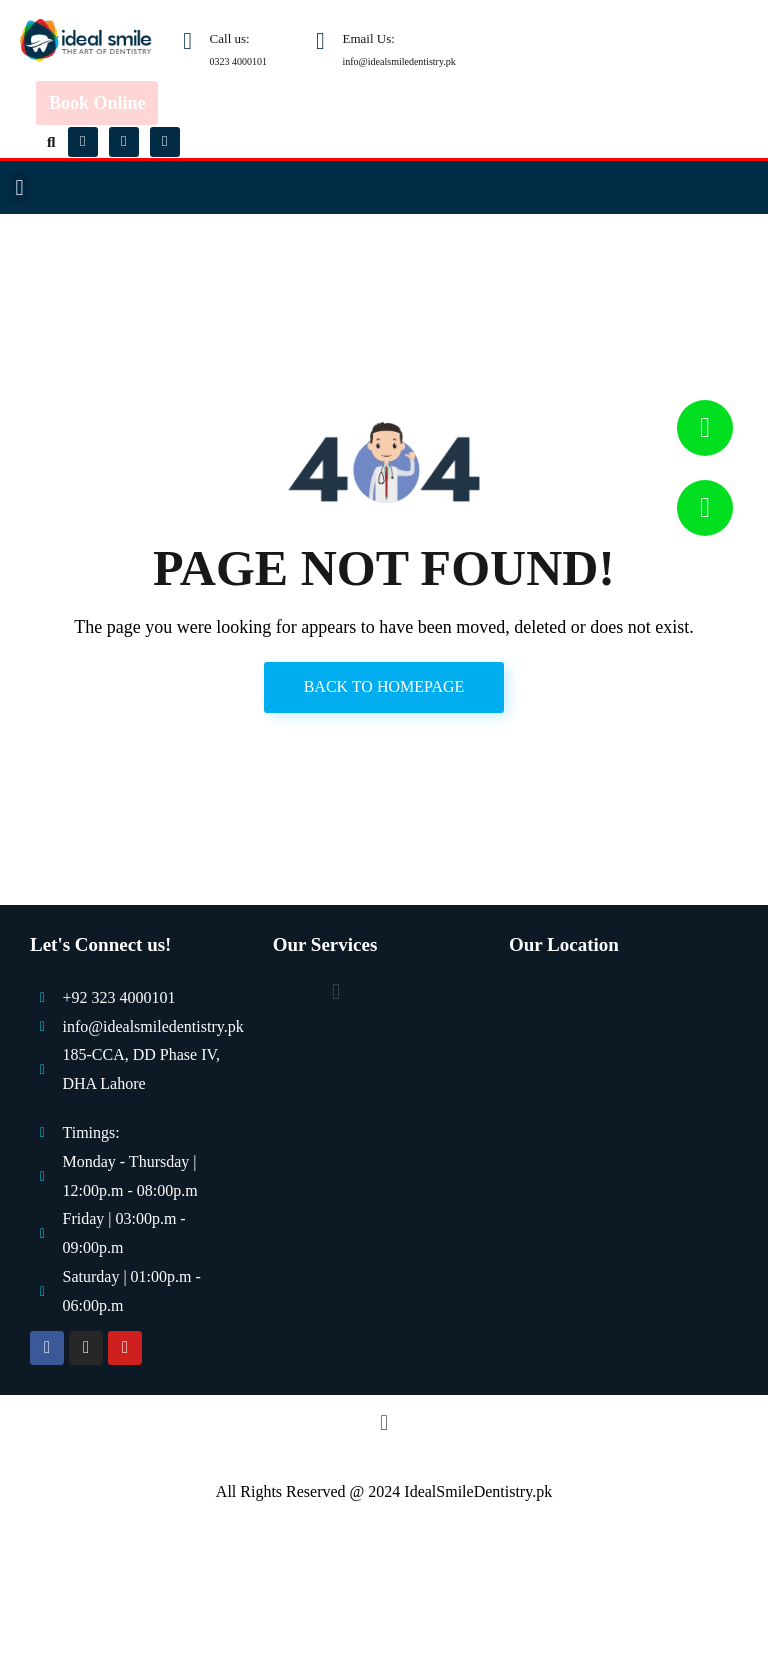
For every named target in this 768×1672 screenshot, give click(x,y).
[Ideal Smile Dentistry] (622, 1124)
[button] (51, 141)
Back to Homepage (384, 686)
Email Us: (369, 38)
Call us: (230, 38)
